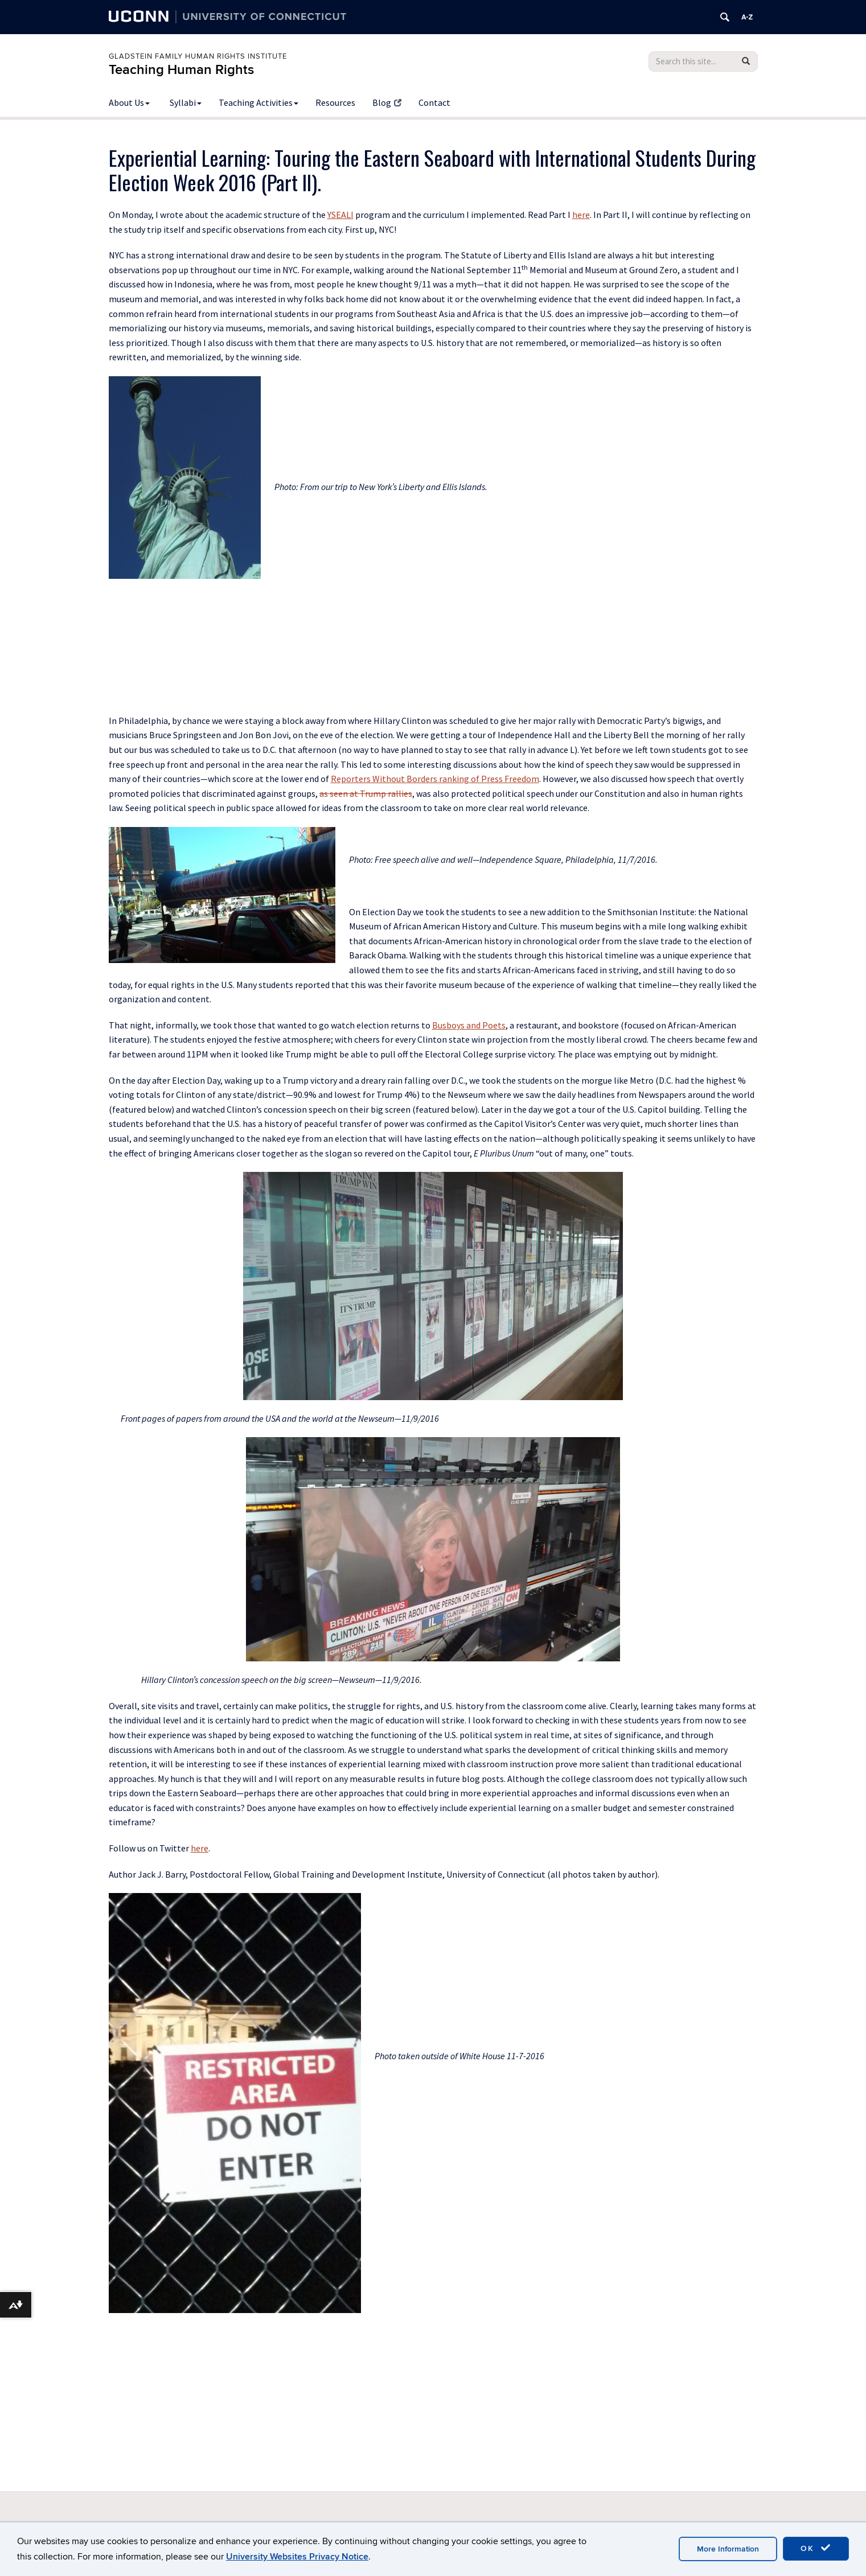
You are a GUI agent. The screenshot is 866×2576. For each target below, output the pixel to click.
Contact (434, 102)
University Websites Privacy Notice (297, 2556)
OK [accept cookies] (816, 2548)
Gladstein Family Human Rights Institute (198, 56)
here (581, 214)
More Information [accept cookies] (728, 2549)
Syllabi (186, 102)
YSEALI (340, 214)
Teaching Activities (258, 102)
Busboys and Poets (469, 1025)
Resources (335, 102)
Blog (386, 102)
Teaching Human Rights (181, 69)
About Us (129, 102)
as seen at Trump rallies (365, 793)
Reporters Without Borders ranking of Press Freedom (435, 778)
